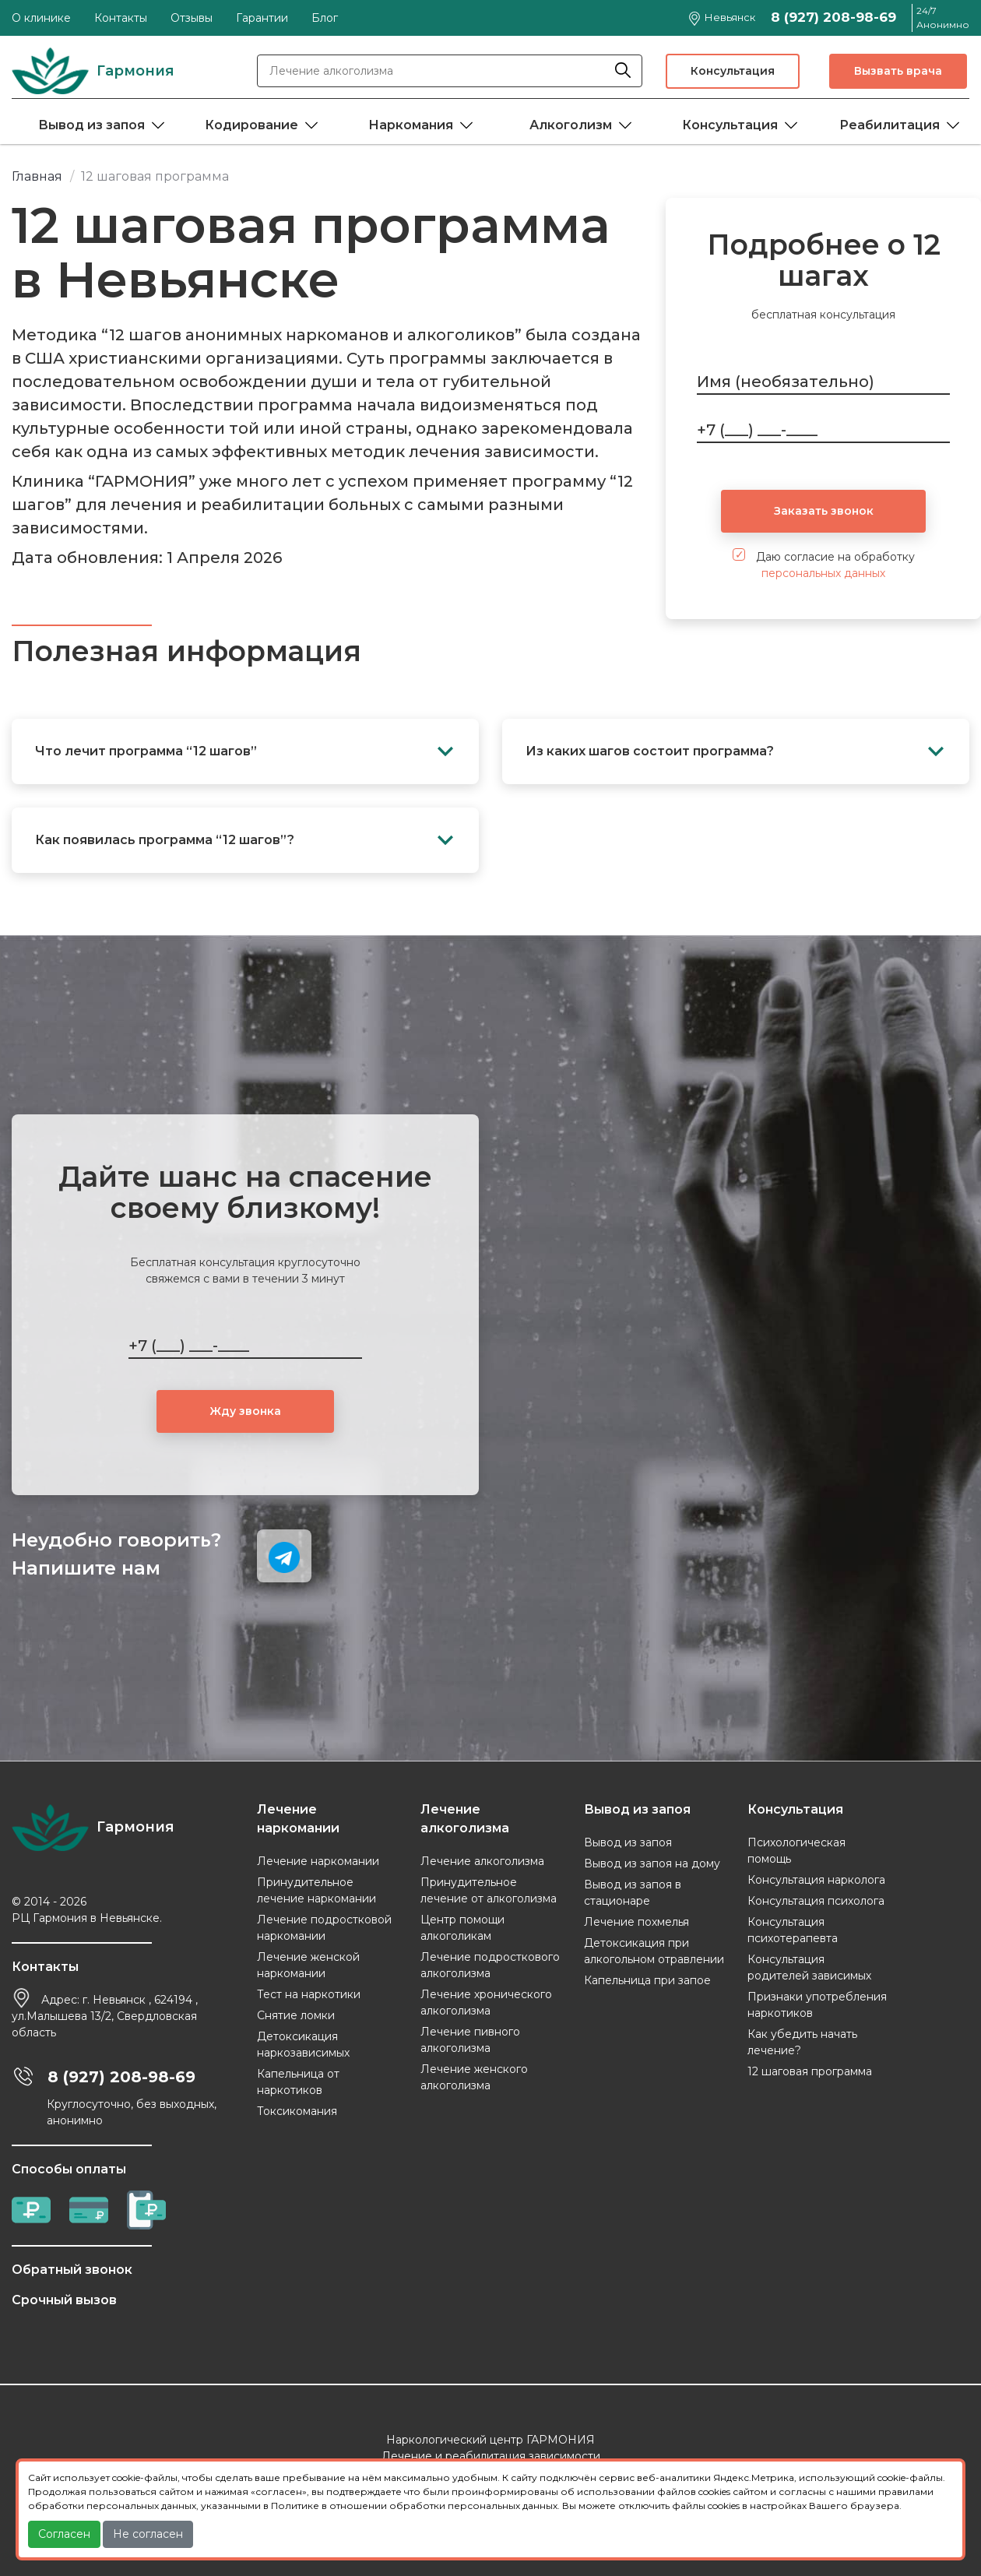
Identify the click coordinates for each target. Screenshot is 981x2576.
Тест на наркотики (308, 1994)
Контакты (120, 18)
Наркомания (410, 125)
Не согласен (148, 2534)
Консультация (733, 71)
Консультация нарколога (816, 1880)
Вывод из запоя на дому (652, 1863)
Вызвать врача (898, 71)
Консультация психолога (815, 1901)
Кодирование (251, 125)
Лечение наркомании (318, 1861)
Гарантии (262, 18)
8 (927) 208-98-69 (833, 17)
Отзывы (192, 18)
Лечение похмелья (636, 1922)
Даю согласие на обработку (824, 564)
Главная (37, 176)
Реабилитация (889, 125)
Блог (324, 18)
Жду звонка (245, 1411)
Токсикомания (297, 2111)
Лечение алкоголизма (482, 1861)
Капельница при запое (647, 1980)
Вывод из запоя (91, 125)
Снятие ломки (296, 2015)
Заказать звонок (824, 511)
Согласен (64, 2534)
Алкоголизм (570, 125)
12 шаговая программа (809, 2071)
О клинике (41, 18)
